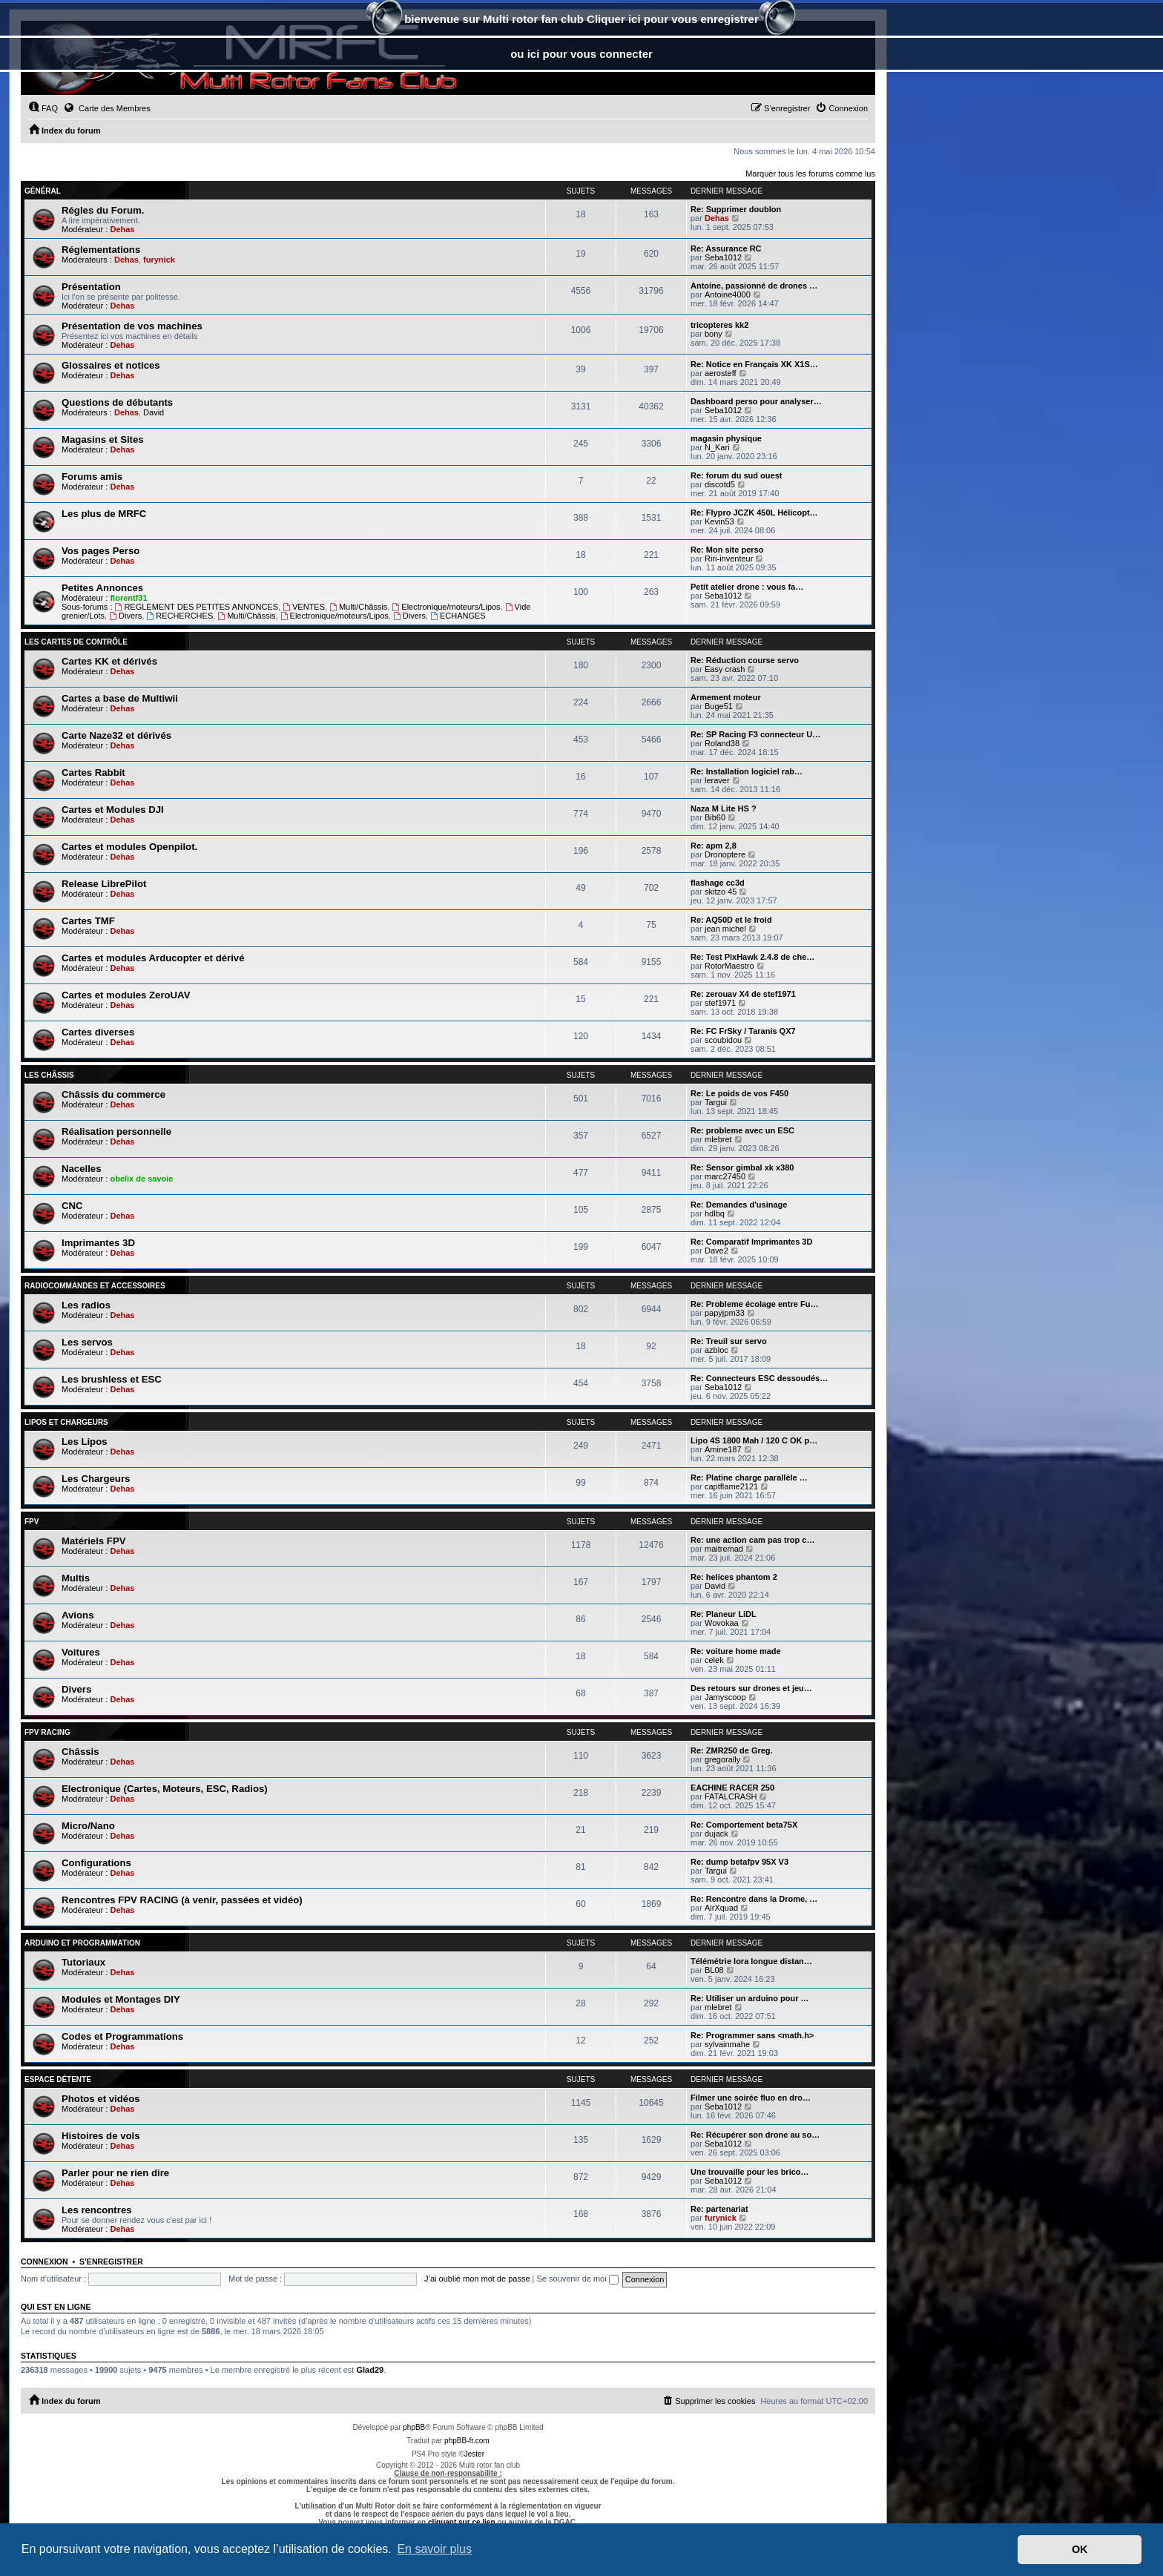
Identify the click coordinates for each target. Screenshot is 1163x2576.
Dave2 (716, 1250)
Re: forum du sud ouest (736, 475)
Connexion (44, 2261)
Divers (125, 615)
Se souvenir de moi (578, 2278)
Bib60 (715, 817)
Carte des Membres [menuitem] (107, 107)
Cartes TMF (88, 920)
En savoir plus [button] (434, 2549)
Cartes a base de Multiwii (120, 698)
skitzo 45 (721, 891)
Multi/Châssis (358, 606)
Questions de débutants (117, 402)
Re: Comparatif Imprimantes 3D (751, 1241)
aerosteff (721, 373)
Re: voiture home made (736, 1651)
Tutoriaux (83, 1962)
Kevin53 (719, 521)
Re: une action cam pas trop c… (752, 1539)
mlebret (718, 1139)
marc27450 (725, 1176)
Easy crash (725, 669)
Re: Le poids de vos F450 (739, 1093)
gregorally (722, 1759)
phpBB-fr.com (467, 2441)
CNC (72, 1205)
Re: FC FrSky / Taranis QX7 (743, 1031)
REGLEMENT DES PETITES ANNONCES (196, 606)
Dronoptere (725, 854)
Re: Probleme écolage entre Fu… (754, 1303)
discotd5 (720, 484)
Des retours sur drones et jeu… (751, 1688)
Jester (474, 2454)
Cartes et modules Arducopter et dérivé (153, 957)
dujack (716, 1833)
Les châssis (49, 1075)
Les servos (87, 1342)
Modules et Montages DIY (121, 1999)
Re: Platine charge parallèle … (749, 1477)
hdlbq (715, 1213)
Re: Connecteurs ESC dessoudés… (759, 1378)
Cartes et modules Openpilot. (129, 846)
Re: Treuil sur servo (729, 1341)
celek (714, 1660)
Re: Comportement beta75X (744, 1824)
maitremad (724, 1548)
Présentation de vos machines (132, 326)
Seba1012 (723, 257)
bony (713, 333)
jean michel (725, 928)
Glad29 (369, 2369)
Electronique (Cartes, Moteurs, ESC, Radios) (165, 1788)
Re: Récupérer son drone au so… (755, 2134)
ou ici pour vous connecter (581, 53)
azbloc (716, 1349)
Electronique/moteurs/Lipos (446, 606)
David (153, 412)
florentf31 (128, 597)
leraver (717, 780)
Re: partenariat (719, 2208)
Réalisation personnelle (116, 1131)
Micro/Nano (88, 1825)
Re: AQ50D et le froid (731, 919)
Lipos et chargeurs (66, 1422)
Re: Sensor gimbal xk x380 (742, 1167)
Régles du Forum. (103, 210)
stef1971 (720, 1002)
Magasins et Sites (103, 439)
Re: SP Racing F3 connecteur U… (755, 734)
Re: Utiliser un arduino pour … (750, 1998)
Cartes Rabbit (93, 772)
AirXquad (721, 1907)
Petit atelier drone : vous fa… (747, 586)
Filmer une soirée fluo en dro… (751, 2097)
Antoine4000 (728, 294)
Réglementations (101, 249)
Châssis (80, 1751)
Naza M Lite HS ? (724, 808)
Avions (77, 1615)
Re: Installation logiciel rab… (747, 771)
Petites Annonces (102, 587)
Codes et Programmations (122, 2036)
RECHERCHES (179, 615)
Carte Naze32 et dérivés (116, 735)
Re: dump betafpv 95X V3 (739, 1861)
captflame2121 (731, 1486)
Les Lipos (85, 1441)
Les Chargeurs (96, 1478)
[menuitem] (43, 108)
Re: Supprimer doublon (736, 209)
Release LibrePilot (104, 883)
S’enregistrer (111, 2261)
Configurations (96, 1862)
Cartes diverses (98, 1032)
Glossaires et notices (111, 365)
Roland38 (722, 743)
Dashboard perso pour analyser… (756, 401)
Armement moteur (726, 697)
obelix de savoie (141, 1178)
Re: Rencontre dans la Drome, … (754, 1898)
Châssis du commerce (113, 1094)
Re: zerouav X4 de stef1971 (743, 993)
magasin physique (726, 438)
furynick (159, 259)
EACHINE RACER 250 (732, 1787)
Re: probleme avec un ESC (742, 1130)
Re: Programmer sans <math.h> (752, 2035)
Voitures (81, 1652)
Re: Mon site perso (727, 549)
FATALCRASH (731, 1796)
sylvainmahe (727, 2044)
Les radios (86, 1305)
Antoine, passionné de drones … (754, 285)
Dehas (122, 229)
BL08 (714, 1970)
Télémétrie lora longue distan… (751, 1961)
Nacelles (82, 1168)
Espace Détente (57, 2079)
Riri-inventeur (729, 558)
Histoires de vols (101, 2135)
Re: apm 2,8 (714, 845)
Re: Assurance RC (726, 248)
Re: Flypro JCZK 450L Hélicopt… (754, 512)
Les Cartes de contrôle (76, 642)
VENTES (304, 606)
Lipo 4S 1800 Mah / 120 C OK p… (754, 1440)
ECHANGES (458, 615)
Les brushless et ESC (112, 1379)
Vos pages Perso (100, 550)
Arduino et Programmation (82, 1943)
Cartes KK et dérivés (109, 661)
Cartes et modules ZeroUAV (126, 995)
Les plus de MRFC (104, 513)
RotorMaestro (729, 965)
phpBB (414, 2427)
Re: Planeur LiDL (724, 1614)
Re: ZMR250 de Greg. (732, 1750)
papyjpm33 (725, 1312)
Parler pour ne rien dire (115, 2172)
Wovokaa (722, 1622)
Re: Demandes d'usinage (739, 1204)
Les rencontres (97, 2210)
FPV (31, 1522)
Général (42, 191)
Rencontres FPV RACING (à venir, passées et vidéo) (182, 1899)
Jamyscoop (725, 1697)
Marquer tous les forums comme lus (810, 173)
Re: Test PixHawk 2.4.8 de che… (752, 956)
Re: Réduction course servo (745, 660)
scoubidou (723, 1039)
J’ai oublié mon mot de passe (477, 2278)
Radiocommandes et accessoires (94, 1286)
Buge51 (719, 706)
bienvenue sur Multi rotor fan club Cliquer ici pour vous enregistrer (581, 20)
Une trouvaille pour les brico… (750, 2171)
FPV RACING (47, 1732)
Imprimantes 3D (98, 1242)
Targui (716, 1102)
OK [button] (1080, 2549)
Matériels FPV (94, 1540)
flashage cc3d (718, 882)
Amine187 (723, 1449)
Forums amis (92, 476)
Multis (76, 1578)
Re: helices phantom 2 (734, 1576)
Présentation (91, 286)
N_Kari (717, 447)
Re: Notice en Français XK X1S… (754, 364)
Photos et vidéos (101, 2098)
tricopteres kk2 (719, 324)
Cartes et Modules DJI (113, 809)
